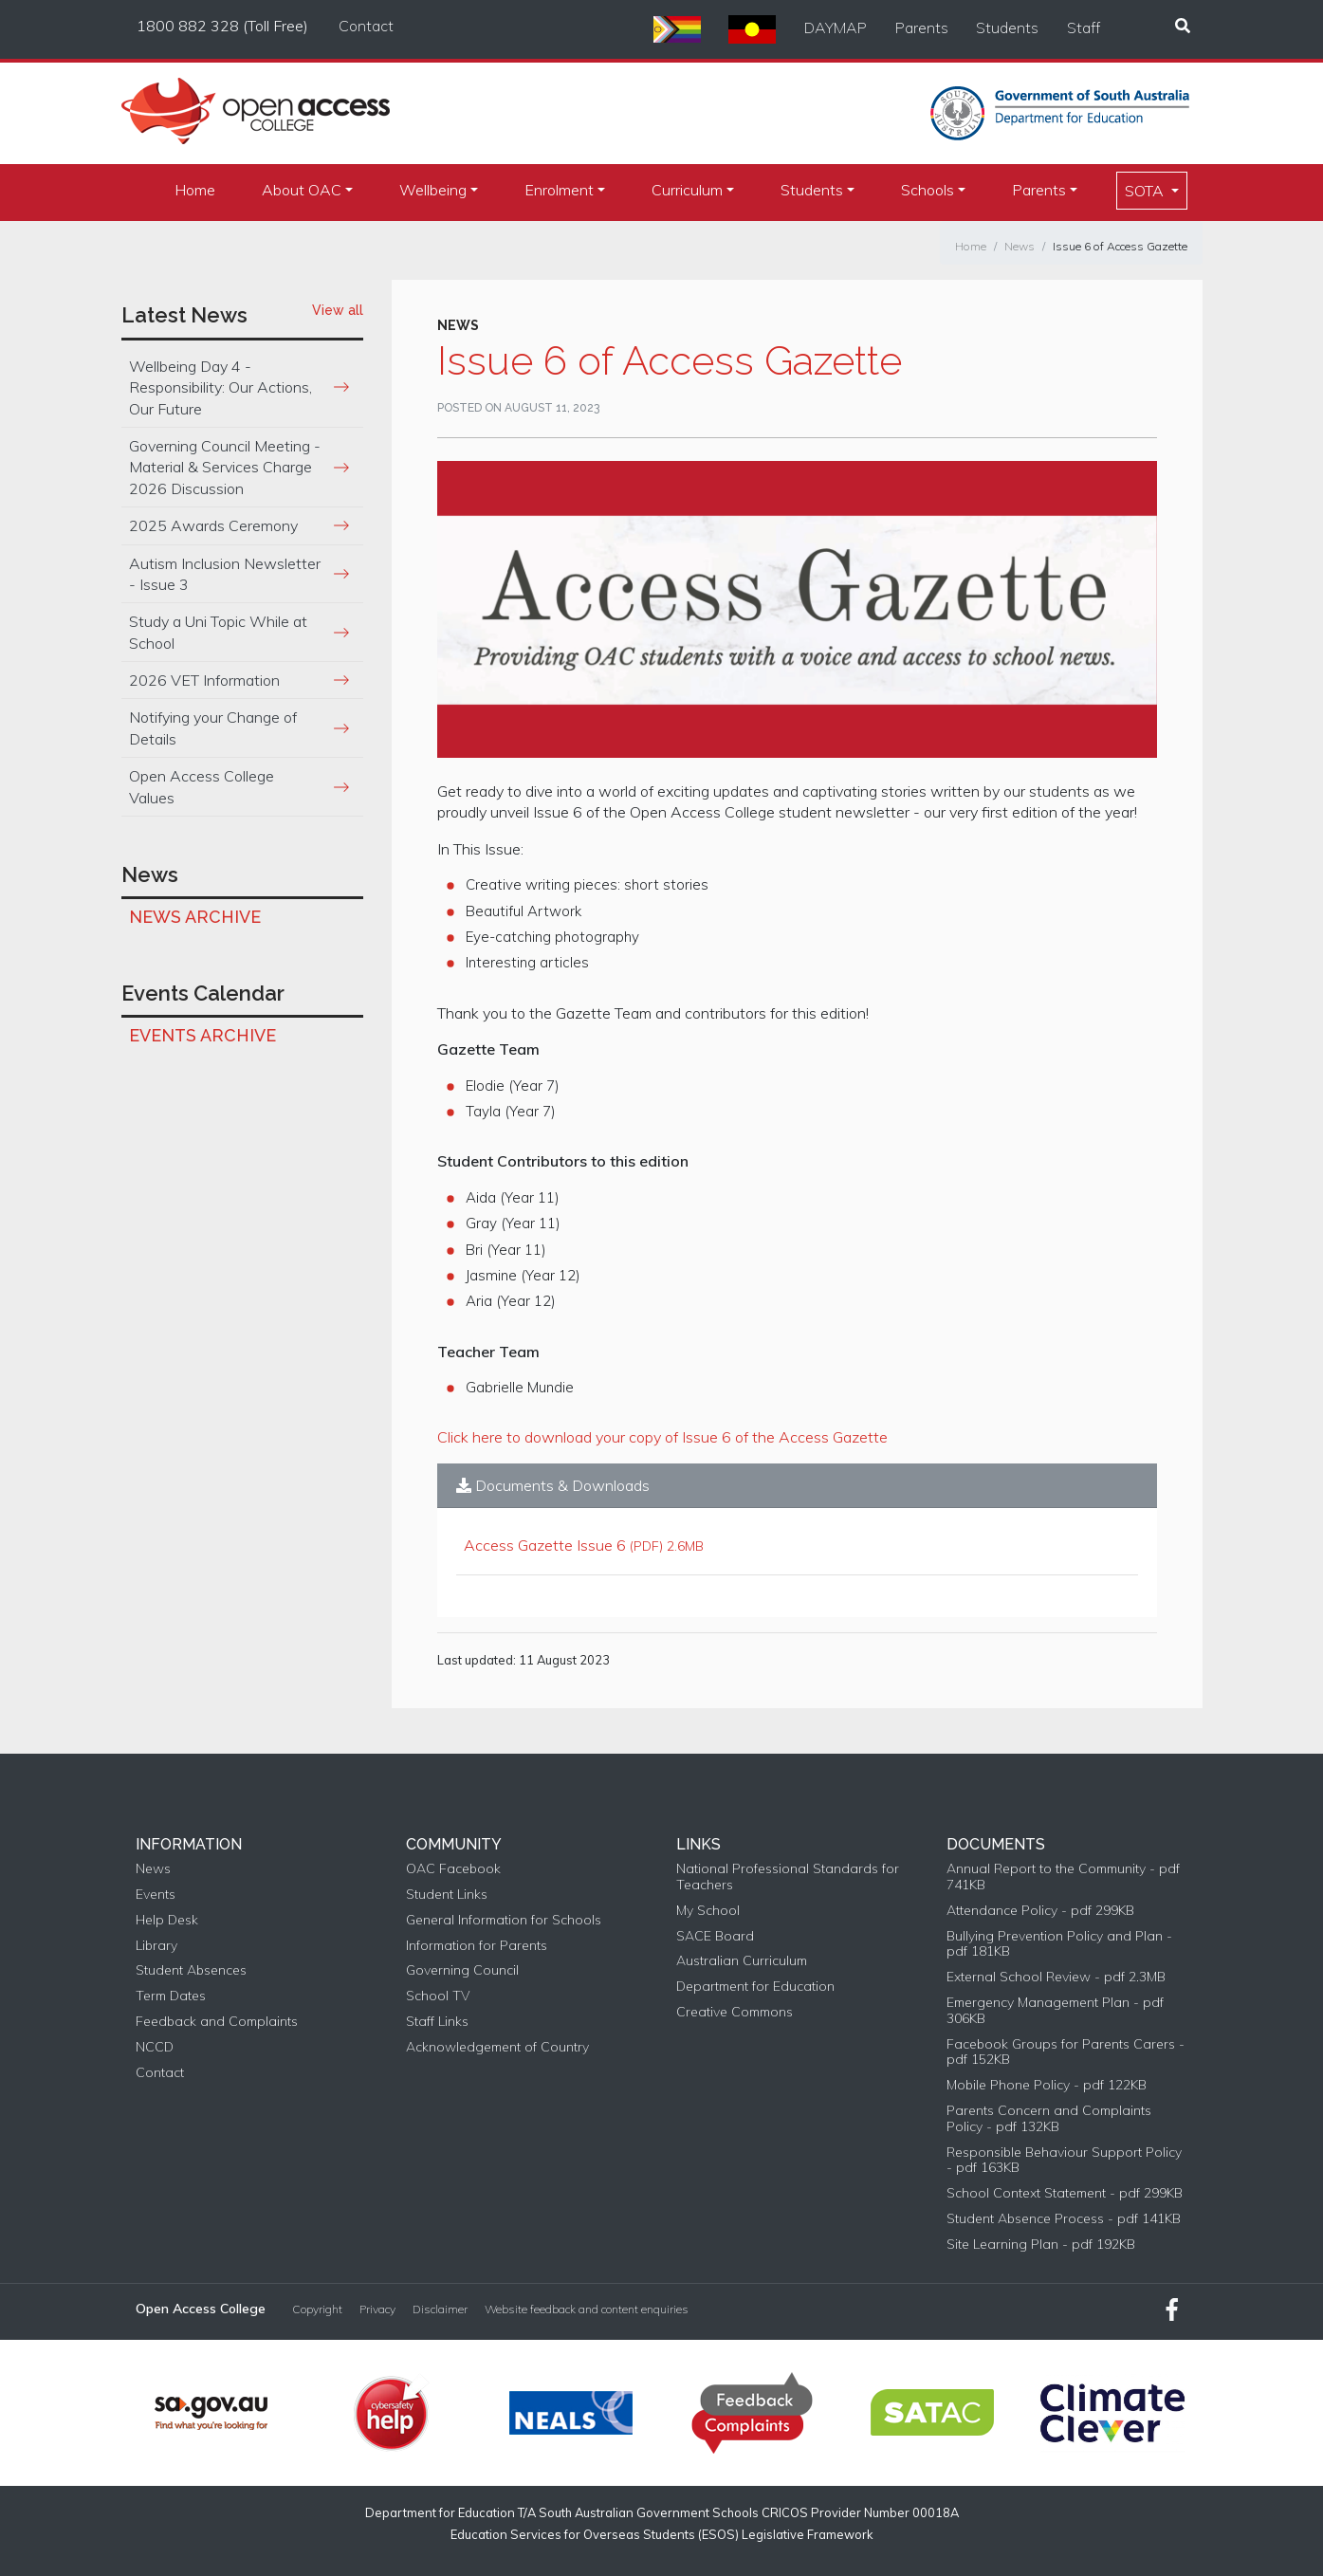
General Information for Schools (503, 1920)
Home (195, 189)
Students (1007, 27)
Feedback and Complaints (217, 2022)
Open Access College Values (201, 786)
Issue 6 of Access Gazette (1120, 246)
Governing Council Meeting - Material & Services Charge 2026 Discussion (225, 467)
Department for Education (755, 1986)
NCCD (155, 2047)
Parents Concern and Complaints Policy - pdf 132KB (1048, 2119)
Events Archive (202, 1035)
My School (708, 1911)
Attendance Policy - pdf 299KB (1040, 1911)
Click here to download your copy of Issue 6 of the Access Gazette (662, 1436)
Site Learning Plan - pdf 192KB (1040, 2244)
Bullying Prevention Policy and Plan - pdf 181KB (1059, 1944)
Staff (1083, 27)
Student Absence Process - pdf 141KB (1063, 2219)
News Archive (195, 917)
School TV (437, 1996)
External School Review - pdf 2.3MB (1056, 1977)
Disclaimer (440, 2309)
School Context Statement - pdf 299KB (1064, 2193)
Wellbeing (433, 189)
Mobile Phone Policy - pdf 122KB (1046, 2085)
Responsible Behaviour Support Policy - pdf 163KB (1064, 2160)
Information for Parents (476, 1946)
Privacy (377, 2309)
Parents (921, 27)
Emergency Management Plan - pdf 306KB (1055, 2011)
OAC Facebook (453, 1869)
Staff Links (437, 2022)
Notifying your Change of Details (213, 727)
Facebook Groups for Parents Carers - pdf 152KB (1065, 2052)
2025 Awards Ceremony (213, 525)
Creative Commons (734, 2012)
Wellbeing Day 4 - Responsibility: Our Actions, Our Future (220, 387)
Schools (927, 189)
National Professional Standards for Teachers (787, 1877)
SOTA (1146, 190)
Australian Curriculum (741, 1961)
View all (337, 310)
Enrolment (559, 189)
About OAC (301, 189)
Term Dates (171, 1996)
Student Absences (191, 1970)
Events (155, 1894)
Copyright (317, 2309)
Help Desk (167, 1920)
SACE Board (715, 1936)
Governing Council (462, 1970)
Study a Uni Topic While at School (218, 632)
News (1019, 246)
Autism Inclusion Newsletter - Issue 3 (225, 574)
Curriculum (687, 189)
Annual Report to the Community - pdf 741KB (1063, 1877)
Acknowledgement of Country (497, 2047)
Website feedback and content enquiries (587, 2309)
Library (156, 1946)
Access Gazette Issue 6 (545, 1545)
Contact (366, 25)
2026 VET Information (204, 680)
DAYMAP (835, 27)
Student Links (446, 1894)
